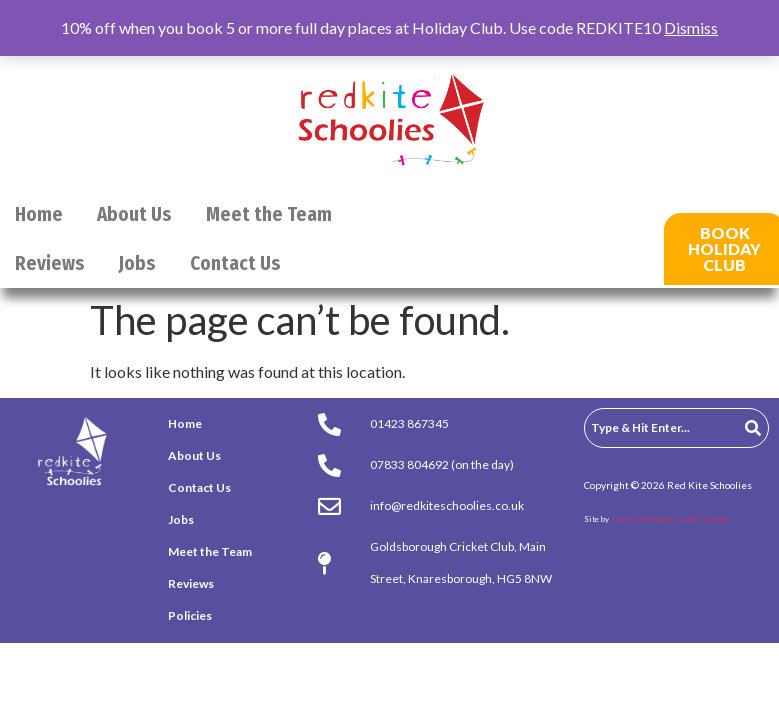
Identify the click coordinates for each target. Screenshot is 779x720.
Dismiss (691, 27)
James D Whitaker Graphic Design (670, 519)
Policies (190, 615)
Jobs (137, 263)
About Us (134, 214)
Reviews (50, 263)
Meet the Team (269, 214)
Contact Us (235, 263)
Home (39, 214)
